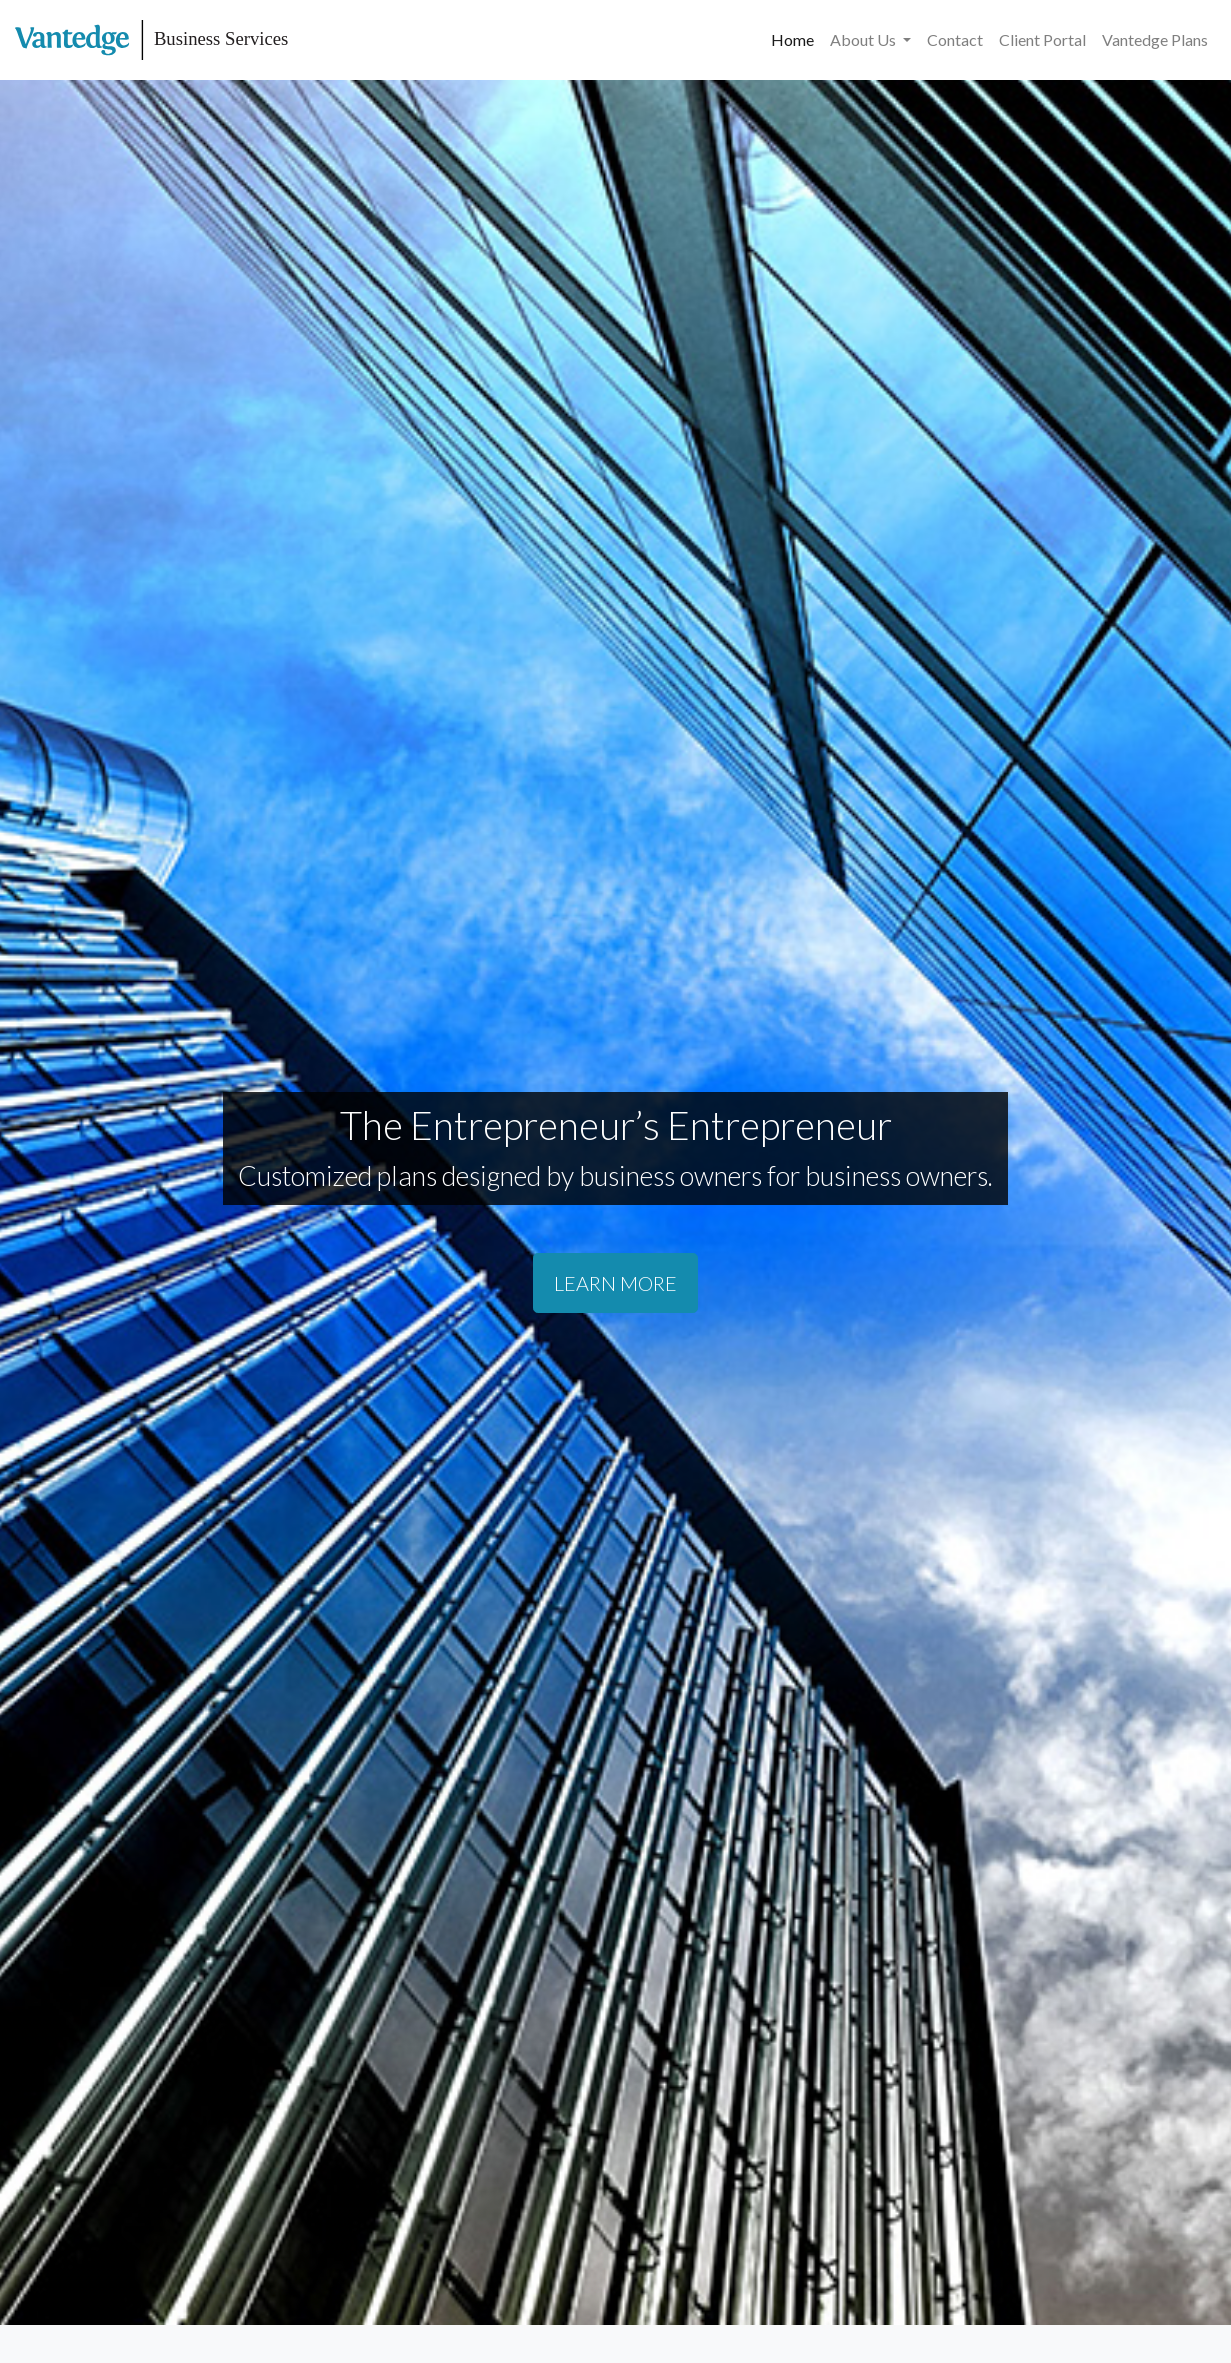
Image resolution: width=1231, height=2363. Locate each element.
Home (792, 39)
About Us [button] (864, 39)
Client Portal (1042, 39)
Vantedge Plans (1155, 39)
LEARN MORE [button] (615, 1283)
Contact (955, 39)
